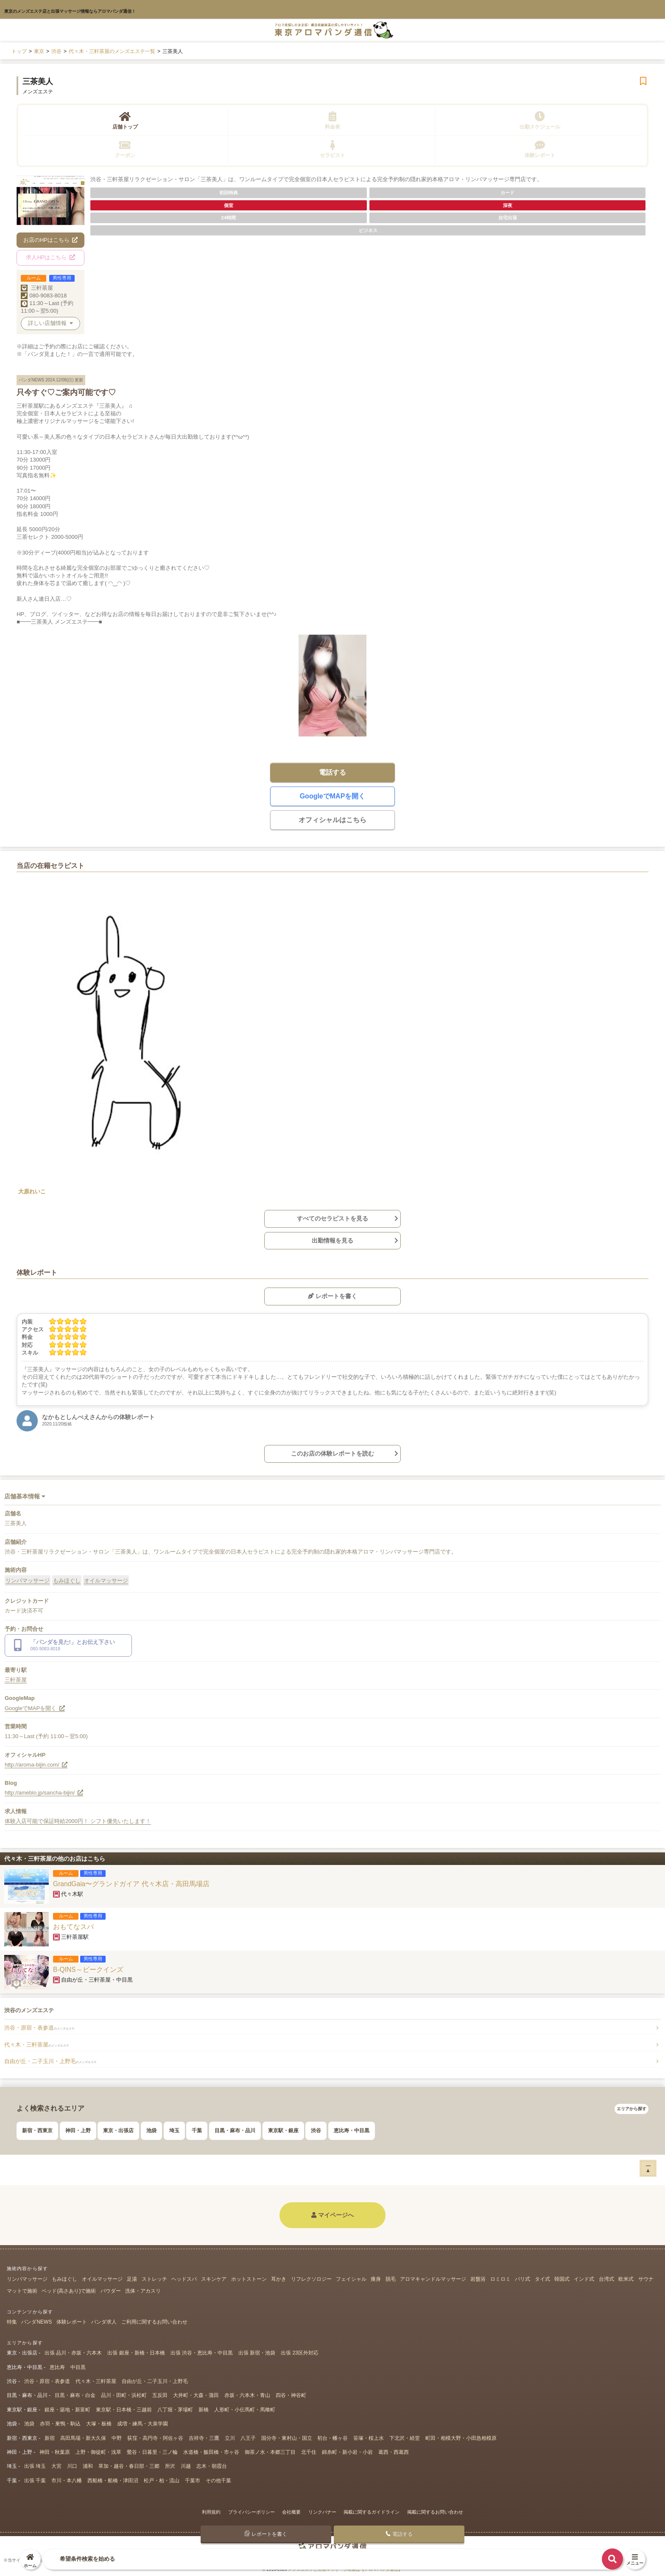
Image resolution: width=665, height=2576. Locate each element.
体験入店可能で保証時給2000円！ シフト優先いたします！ (78, 1821)
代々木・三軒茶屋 (36, 2044)
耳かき (278, 2279)
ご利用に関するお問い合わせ (154, 2322)
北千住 (308, 2452)
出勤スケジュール (540, 120)
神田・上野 (78, 2131)
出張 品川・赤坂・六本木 (73, 2353)
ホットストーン (249, 2279)
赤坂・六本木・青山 (247, 2395)
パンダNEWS (36, 2322)
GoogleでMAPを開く (333, 796)
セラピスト (332, 149)
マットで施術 (22, 2291)
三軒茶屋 (42, 288)
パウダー (111, 2291)
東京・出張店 (118, 2131)
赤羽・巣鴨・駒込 (60, 2424)
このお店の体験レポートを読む (332, 1453)
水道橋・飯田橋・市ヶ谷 (211, 2452)
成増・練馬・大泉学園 (142, 2424)
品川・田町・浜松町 (124, 2395)
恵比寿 (57, 2367)
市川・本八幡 (66, 2481)
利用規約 (211, 2511)
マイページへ (332, 2215)
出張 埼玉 (35, 2466)
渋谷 (316, 2131)
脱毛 (391, 2279)
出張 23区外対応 (300, 2353)
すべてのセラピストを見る (332, 1218)
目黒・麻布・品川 (235, 2131)
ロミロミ (500, 2279)
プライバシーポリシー (251, 2511)
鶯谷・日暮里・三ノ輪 (152, 2452)
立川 (230, 2438)
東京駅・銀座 (283, 2131)
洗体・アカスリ (143, 2291)
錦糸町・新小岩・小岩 (347, 2452)
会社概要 (291, 2511)
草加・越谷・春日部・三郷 (128, 2466)
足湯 (132, 2279)
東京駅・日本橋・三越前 (124, 2410)
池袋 (151, 2131)
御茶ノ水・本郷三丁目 (270, 2452)
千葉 (197, 2131)
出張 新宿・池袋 (256, 2353)
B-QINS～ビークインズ (88, 1969)
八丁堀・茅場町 (175, 2410)
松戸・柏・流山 (161, 2481)
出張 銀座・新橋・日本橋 (136, 2353)
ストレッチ (154, 2279)
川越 (186, 2466)
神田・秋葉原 (54, 2452)
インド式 (584, 2279)
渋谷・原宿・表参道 (39, 2027)
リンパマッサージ (28, 1580)
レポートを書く (332, 1296)
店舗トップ (125, 120)
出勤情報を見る (332, 1240)
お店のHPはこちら (50, 240)
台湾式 (606, 2279)
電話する (332, 772)
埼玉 (174, 2131)
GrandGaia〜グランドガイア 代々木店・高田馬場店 (131, 1883)
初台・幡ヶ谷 (332, 2438)
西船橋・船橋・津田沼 (112, 2481)
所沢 (170, 2466)
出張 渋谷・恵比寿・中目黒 (201, 2353)
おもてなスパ (73, 1926)
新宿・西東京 (37, 2131)
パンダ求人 (104, 2322)
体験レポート (540, 149)
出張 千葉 (35, 2481)
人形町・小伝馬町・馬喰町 (244, 2410)
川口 (72, 2466)
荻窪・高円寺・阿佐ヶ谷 (155, 2438)
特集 (12, 2322)
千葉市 (192, 2481)
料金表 (332, 120)
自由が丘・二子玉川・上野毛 (50, 2061)
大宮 (56, 2466)
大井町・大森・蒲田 (196, 2395)
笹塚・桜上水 (368, 2438)
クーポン (125, 149)
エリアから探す (631, 2108)
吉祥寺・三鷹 (204, 2438)
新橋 (203, 2410)
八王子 (248, 2438)
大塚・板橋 (99, 2424)
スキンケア (213, 2279)
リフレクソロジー (311, 2279)
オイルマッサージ (106, 1580)
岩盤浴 (478, 2279)
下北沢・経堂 (404, 2438)
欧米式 (626, 2279)
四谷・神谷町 (291, 2395)
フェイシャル (351, 2279)
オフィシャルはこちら (332, 819)
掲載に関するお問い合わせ (435, 2511)
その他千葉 (218, 2481)
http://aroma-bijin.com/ (36, 1764)
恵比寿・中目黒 (351, 2131)
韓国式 (562, 2279)
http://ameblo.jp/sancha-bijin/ (44, 1792)
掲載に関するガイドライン (372, 2511)
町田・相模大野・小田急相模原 (461, 2438)
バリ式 (522, 2279)
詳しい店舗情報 (50, 323)
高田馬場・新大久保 (83, 2438)
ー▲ (648, 2168)
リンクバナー (322, 2511)
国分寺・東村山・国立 (286, 2438)
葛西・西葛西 (393, 2452)
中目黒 (78, 2367)
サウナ (646, 2279)
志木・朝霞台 (211, 2466)
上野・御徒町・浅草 (98, 2452)
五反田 (160, 2395)
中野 (117, 2438)
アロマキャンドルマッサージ (433, 2279)
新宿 (50, 2438)
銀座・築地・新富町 (67, 2410)
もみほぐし (67, 1580)
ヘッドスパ (184, 2279)
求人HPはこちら (50, 257)
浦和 (88, 2466)
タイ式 (542, 2279)
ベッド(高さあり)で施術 (69, 2291)
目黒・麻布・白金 (75, 2395)
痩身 (376, 2279)
